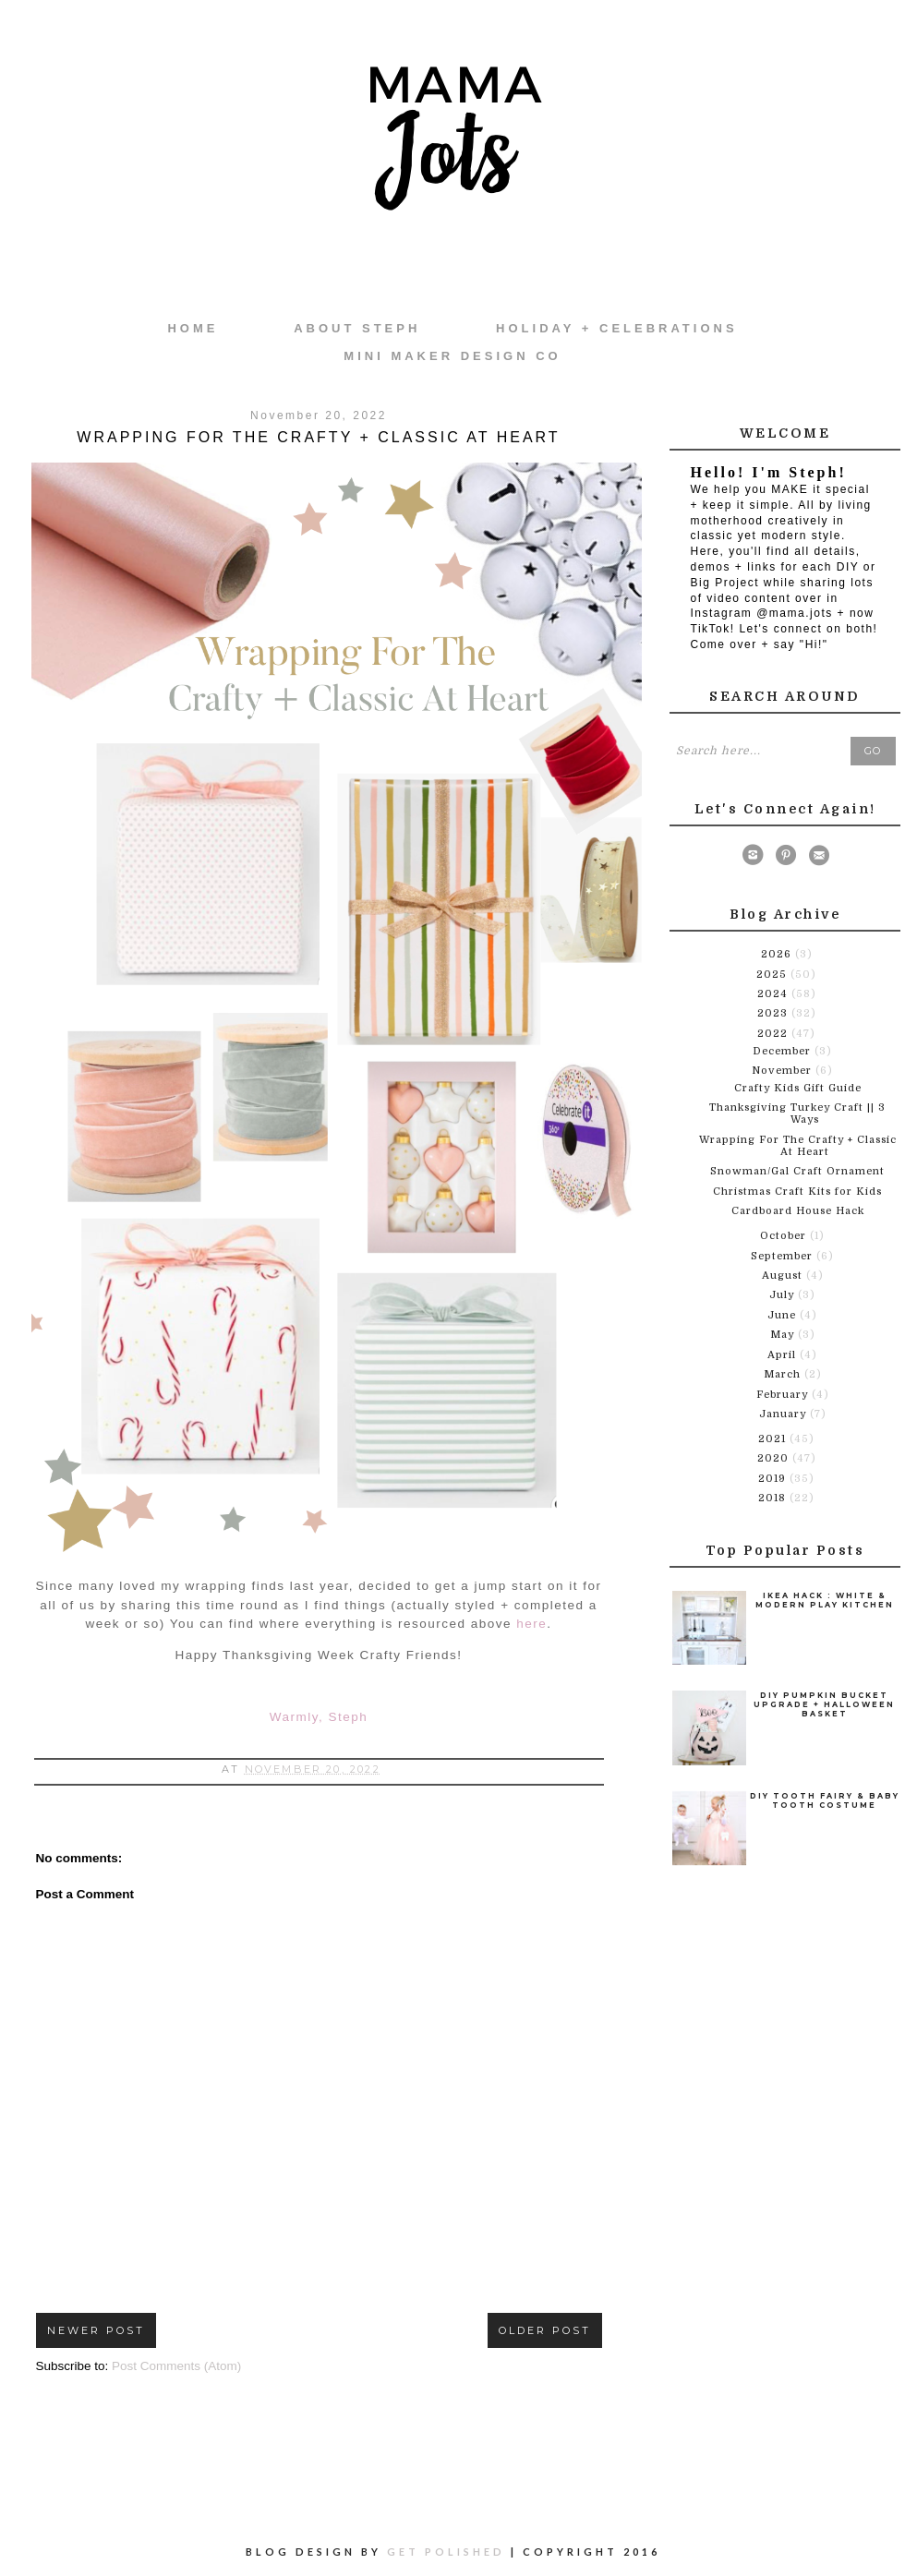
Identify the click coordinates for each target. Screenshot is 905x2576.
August (784, 1276)
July (783, 1295)
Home (192, 328)
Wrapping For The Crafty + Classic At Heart (798, 1146)
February (784, 1395)
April (783, 1355)
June (783, 1315)
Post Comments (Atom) (176, 2366)
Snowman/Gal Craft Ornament (797, 1171)
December (783, 1051)
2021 (774, 1439)
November (783, 1071)
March (784, 1374)
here (531, 1624)
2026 (778, 954)
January (784, 1414)
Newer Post (96, 2330)
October (785, 1236)
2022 (774, 1034)
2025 (773, 975)
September (783, 1256)
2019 (774, 1479)
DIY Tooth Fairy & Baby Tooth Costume (824, 1800)
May (784, 1335)
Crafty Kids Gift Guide (798, 1088)
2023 (774, 1013)
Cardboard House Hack (797, 1211)
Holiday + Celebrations (616, 328)
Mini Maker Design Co (452, 356)
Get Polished (449, 2552)
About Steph (357, 328)
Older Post (545, 2330)
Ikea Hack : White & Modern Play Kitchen (824, 1600)
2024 (774, 994)
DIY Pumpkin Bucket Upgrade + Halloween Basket (824, 1704)
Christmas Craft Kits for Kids (797, 1192)
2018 (774, 1498)
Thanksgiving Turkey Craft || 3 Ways (797, 1113)
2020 (774, 1458)
